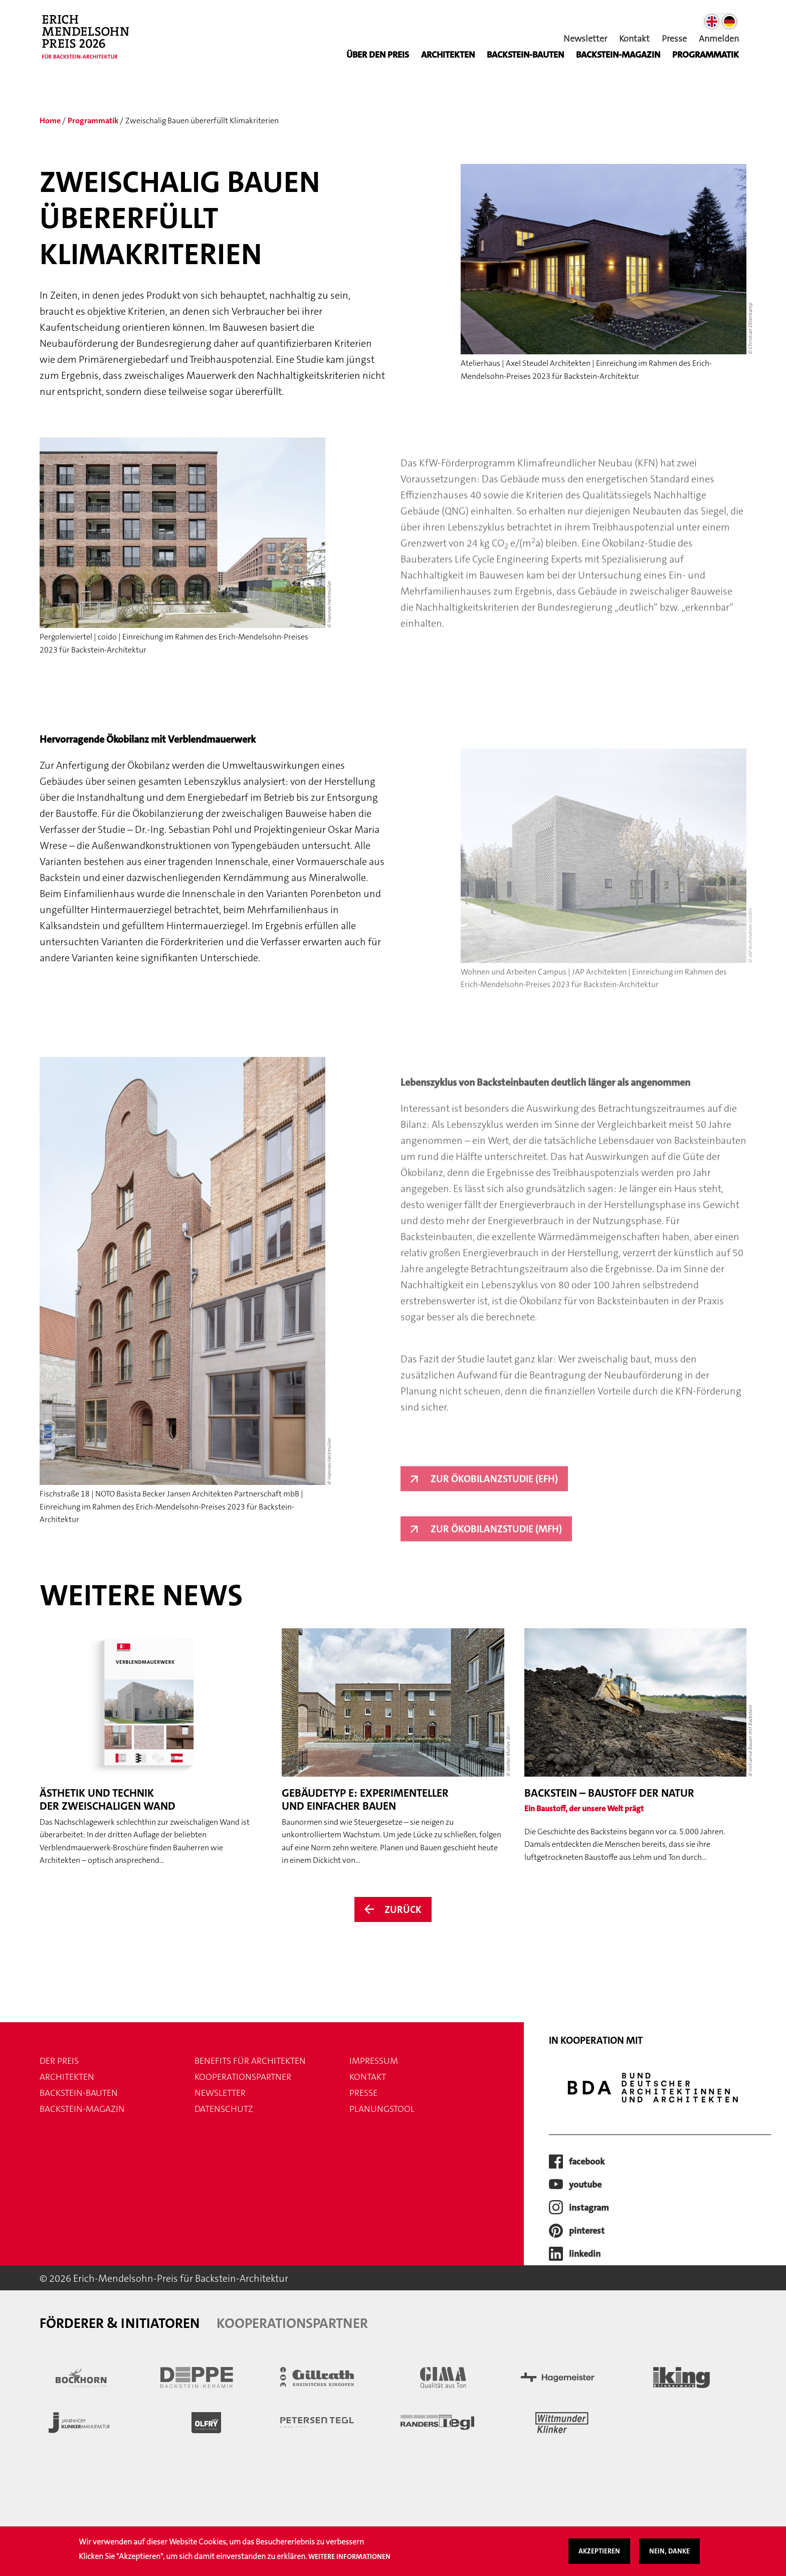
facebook (587, 2162)
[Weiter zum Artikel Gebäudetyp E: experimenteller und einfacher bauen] (393, 1747)
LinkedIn (585, 2254)
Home (50, 120)
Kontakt (634, 39)
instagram (589, 2208)
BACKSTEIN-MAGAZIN (618, 55)
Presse (674, 39)
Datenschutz (223, 2109)
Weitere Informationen (349, 2556)
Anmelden (719, 39)
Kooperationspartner (242, 2077)
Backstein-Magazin (82, 2109)
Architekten (448, 55)
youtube (585, 2185)
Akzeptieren (599, 2550)
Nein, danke (669, 2550)
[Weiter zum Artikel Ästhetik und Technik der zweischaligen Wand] (151, 1747)
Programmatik (705, 55)
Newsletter (585, 39)
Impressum (373, 2061)
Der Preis (59, 2061)
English (711, 21)
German (729, 21)
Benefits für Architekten (250, 2061)
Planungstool (382, 2109)
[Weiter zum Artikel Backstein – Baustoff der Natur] (635, 1745)
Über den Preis (377, 55)
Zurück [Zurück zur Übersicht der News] (403, 1909)
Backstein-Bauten (525, 55)
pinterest (587, 2231)
